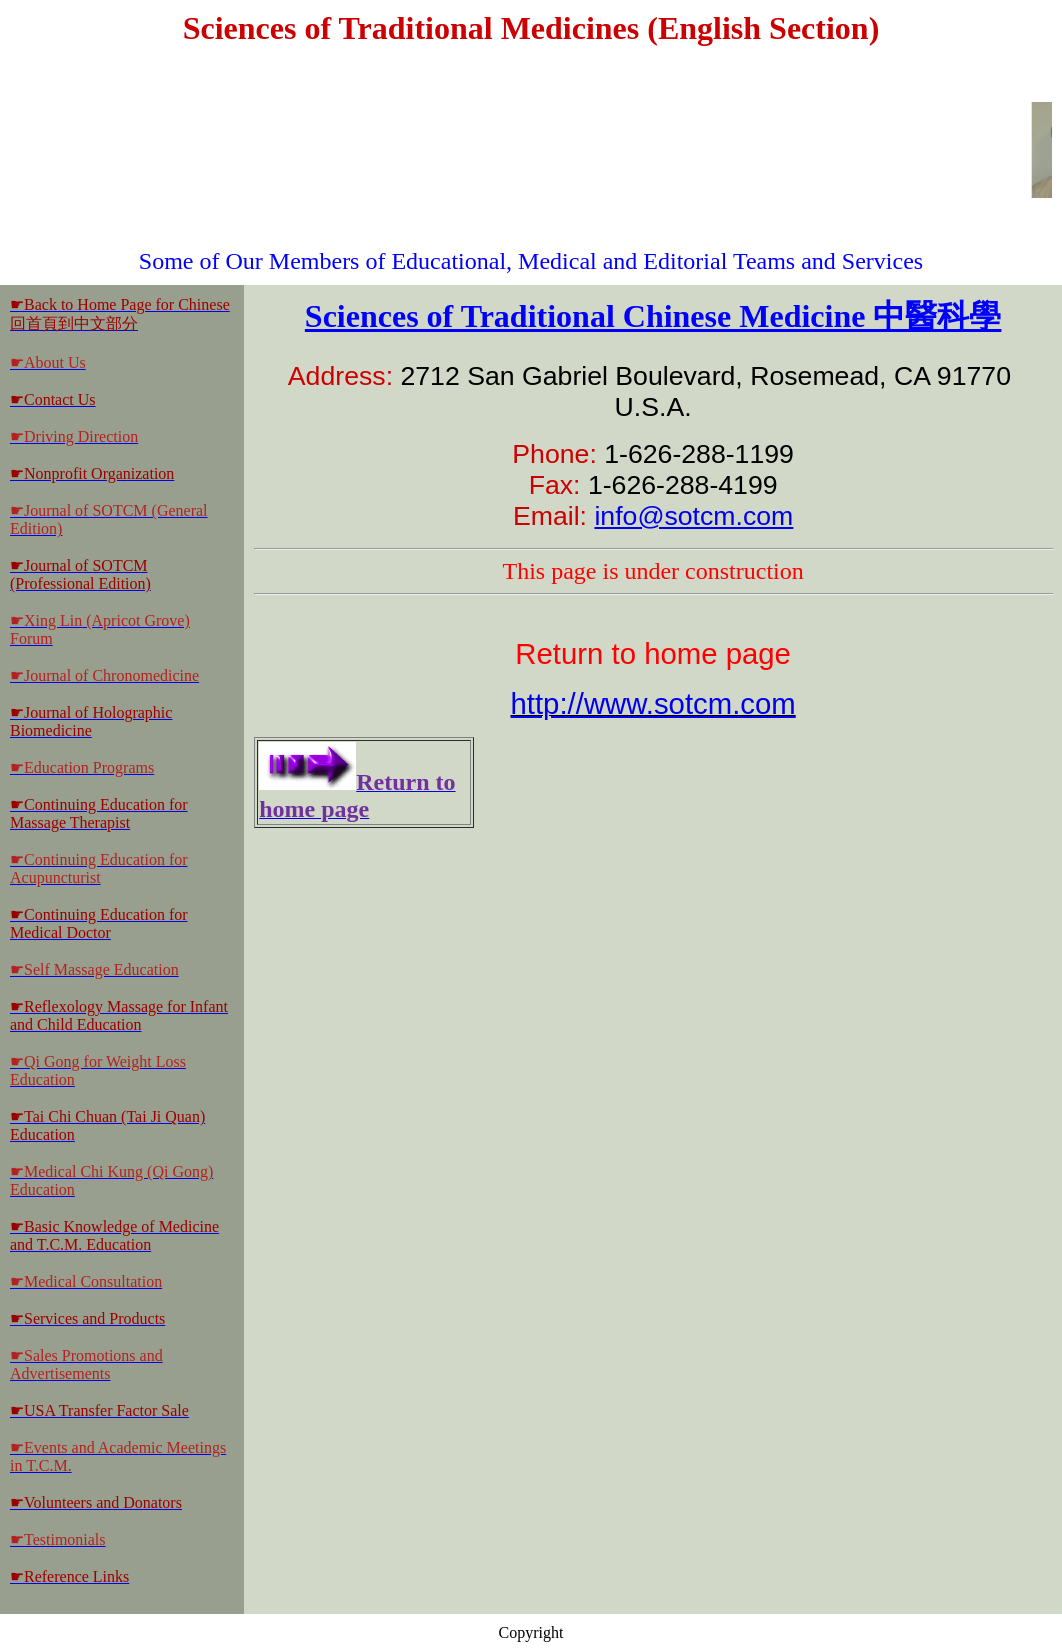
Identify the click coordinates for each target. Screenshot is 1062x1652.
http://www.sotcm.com (653, 703)
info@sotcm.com (693, 516)
